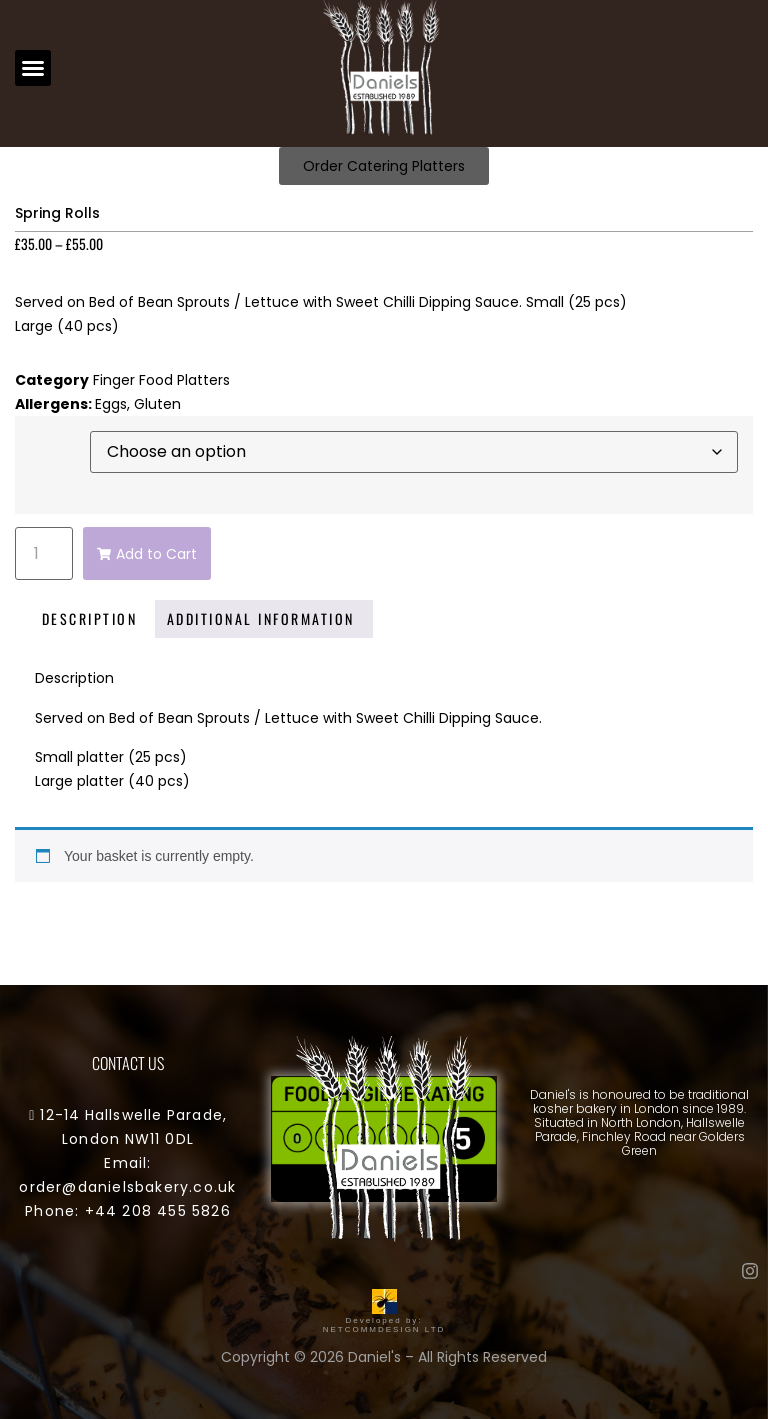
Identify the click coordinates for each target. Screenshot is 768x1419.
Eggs (111, 404)
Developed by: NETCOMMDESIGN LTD (384, 1320)
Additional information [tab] (261, 618)
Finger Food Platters (161, 380)
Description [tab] (90, 618)
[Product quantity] (44, 553)
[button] (33, 68)
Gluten (157, 404)
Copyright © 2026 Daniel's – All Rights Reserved (384, 1357)
